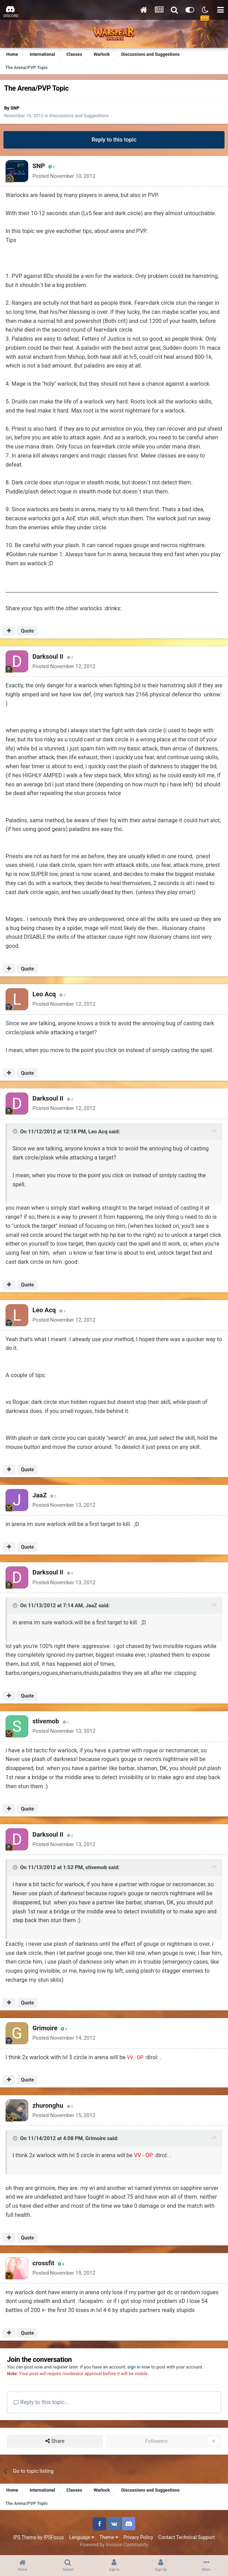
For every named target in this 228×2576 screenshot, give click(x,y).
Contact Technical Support (186, 2537)
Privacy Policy (138, 2537)
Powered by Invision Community (114, 2544)
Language (81, 2537)
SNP (15, 108)
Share (54, 2441)
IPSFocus (54, 2537)
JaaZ (39, 1495)
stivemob (45, 1721)
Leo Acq (44, 994)
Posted (64, 176)
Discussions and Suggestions (78, 115)
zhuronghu (47, 2105)
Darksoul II (47, 656)
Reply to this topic (114, 139)
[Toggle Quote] (16, 1131)
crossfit (43, 2263)
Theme (108, 2537)
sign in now (138, 2367)
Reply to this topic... (41, 2402)
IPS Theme (24, 2537)
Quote (27, 631)
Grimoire (45, 2028)
